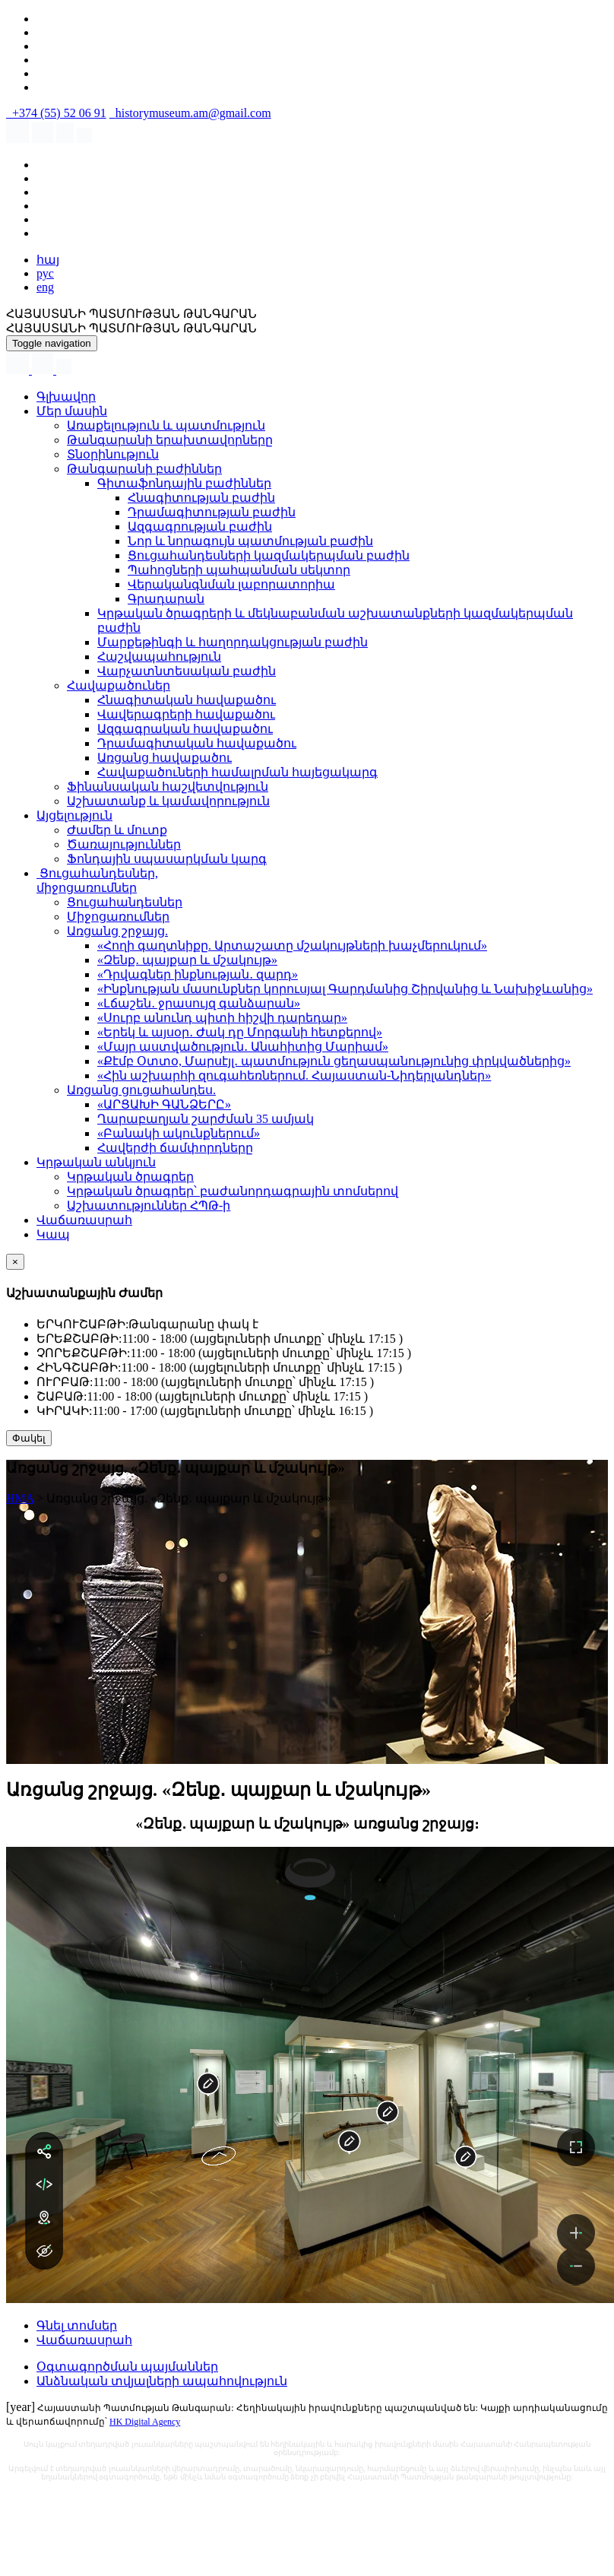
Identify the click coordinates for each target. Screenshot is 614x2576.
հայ (47, 259)
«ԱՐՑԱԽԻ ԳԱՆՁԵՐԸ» (164, 1104)
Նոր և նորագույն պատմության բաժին (250, 541)
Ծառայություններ (124, 844)
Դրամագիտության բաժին (212, 512)
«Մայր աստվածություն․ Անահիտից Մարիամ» (242, 1046)
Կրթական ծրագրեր (130, 1176)
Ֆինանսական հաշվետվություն (167, 786)
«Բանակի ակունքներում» (178, 1133)
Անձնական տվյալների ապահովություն (161, 2381)
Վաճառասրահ (84, 1219)
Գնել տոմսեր (76, 2325)
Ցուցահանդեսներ (124, 902)
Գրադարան (166, 598)
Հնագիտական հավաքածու (186, 699)
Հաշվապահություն (159, 656)
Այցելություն (74, 815)
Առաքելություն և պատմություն (166, 425)
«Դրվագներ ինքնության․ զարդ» (197, 974)
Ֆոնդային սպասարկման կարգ (167, 858)
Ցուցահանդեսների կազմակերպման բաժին (269, 555)
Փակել (29, 1438)
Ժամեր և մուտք (117, 829)
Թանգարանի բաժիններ (144, 468)
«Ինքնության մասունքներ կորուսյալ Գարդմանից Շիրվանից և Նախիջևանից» (345, 988)
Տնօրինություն (113, 454)
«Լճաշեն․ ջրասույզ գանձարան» (198, 1003)
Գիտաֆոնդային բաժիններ (184, 483)
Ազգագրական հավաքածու (185, 728)
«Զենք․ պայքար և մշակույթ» (187, 959)
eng (45, 287)
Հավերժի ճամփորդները (175, 1147)
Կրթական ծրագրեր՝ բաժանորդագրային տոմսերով (232, 1191)
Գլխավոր (66, 396)
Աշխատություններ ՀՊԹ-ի (148, 1205)
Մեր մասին (71, 410)
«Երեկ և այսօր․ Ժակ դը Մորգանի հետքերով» (239, 1032)
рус (45, 273)
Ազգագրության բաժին (200, 526)
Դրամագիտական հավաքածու (196, 743)
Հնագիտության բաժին (201, 497)
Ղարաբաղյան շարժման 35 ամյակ (205, 1118)
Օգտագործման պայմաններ (127, 2366)
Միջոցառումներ (118, 916)
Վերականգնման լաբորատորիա (231, 584)
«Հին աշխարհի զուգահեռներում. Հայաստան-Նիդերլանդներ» (294, 1075)
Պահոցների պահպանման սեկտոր (239, 569)
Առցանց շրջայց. (117, 931)
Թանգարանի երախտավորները (170, 439)
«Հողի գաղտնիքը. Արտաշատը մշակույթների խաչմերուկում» (292, 945)
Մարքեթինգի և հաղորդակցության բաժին (232, 642)
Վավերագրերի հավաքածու (186, 714)
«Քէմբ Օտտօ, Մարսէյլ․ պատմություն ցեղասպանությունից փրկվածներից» (334, 1061)
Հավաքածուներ (118, 685)
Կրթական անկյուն (96, 1162)
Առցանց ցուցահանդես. (141, 1089)
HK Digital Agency (144, 2421)
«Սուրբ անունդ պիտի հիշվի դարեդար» (222, 1017)
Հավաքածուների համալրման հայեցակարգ (237, 772)
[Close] (15, 1262)
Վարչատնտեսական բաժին (186, 671)
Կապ (53, 1234)
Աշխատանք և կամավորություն (168, 801)
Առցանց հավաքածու (164, 757)
